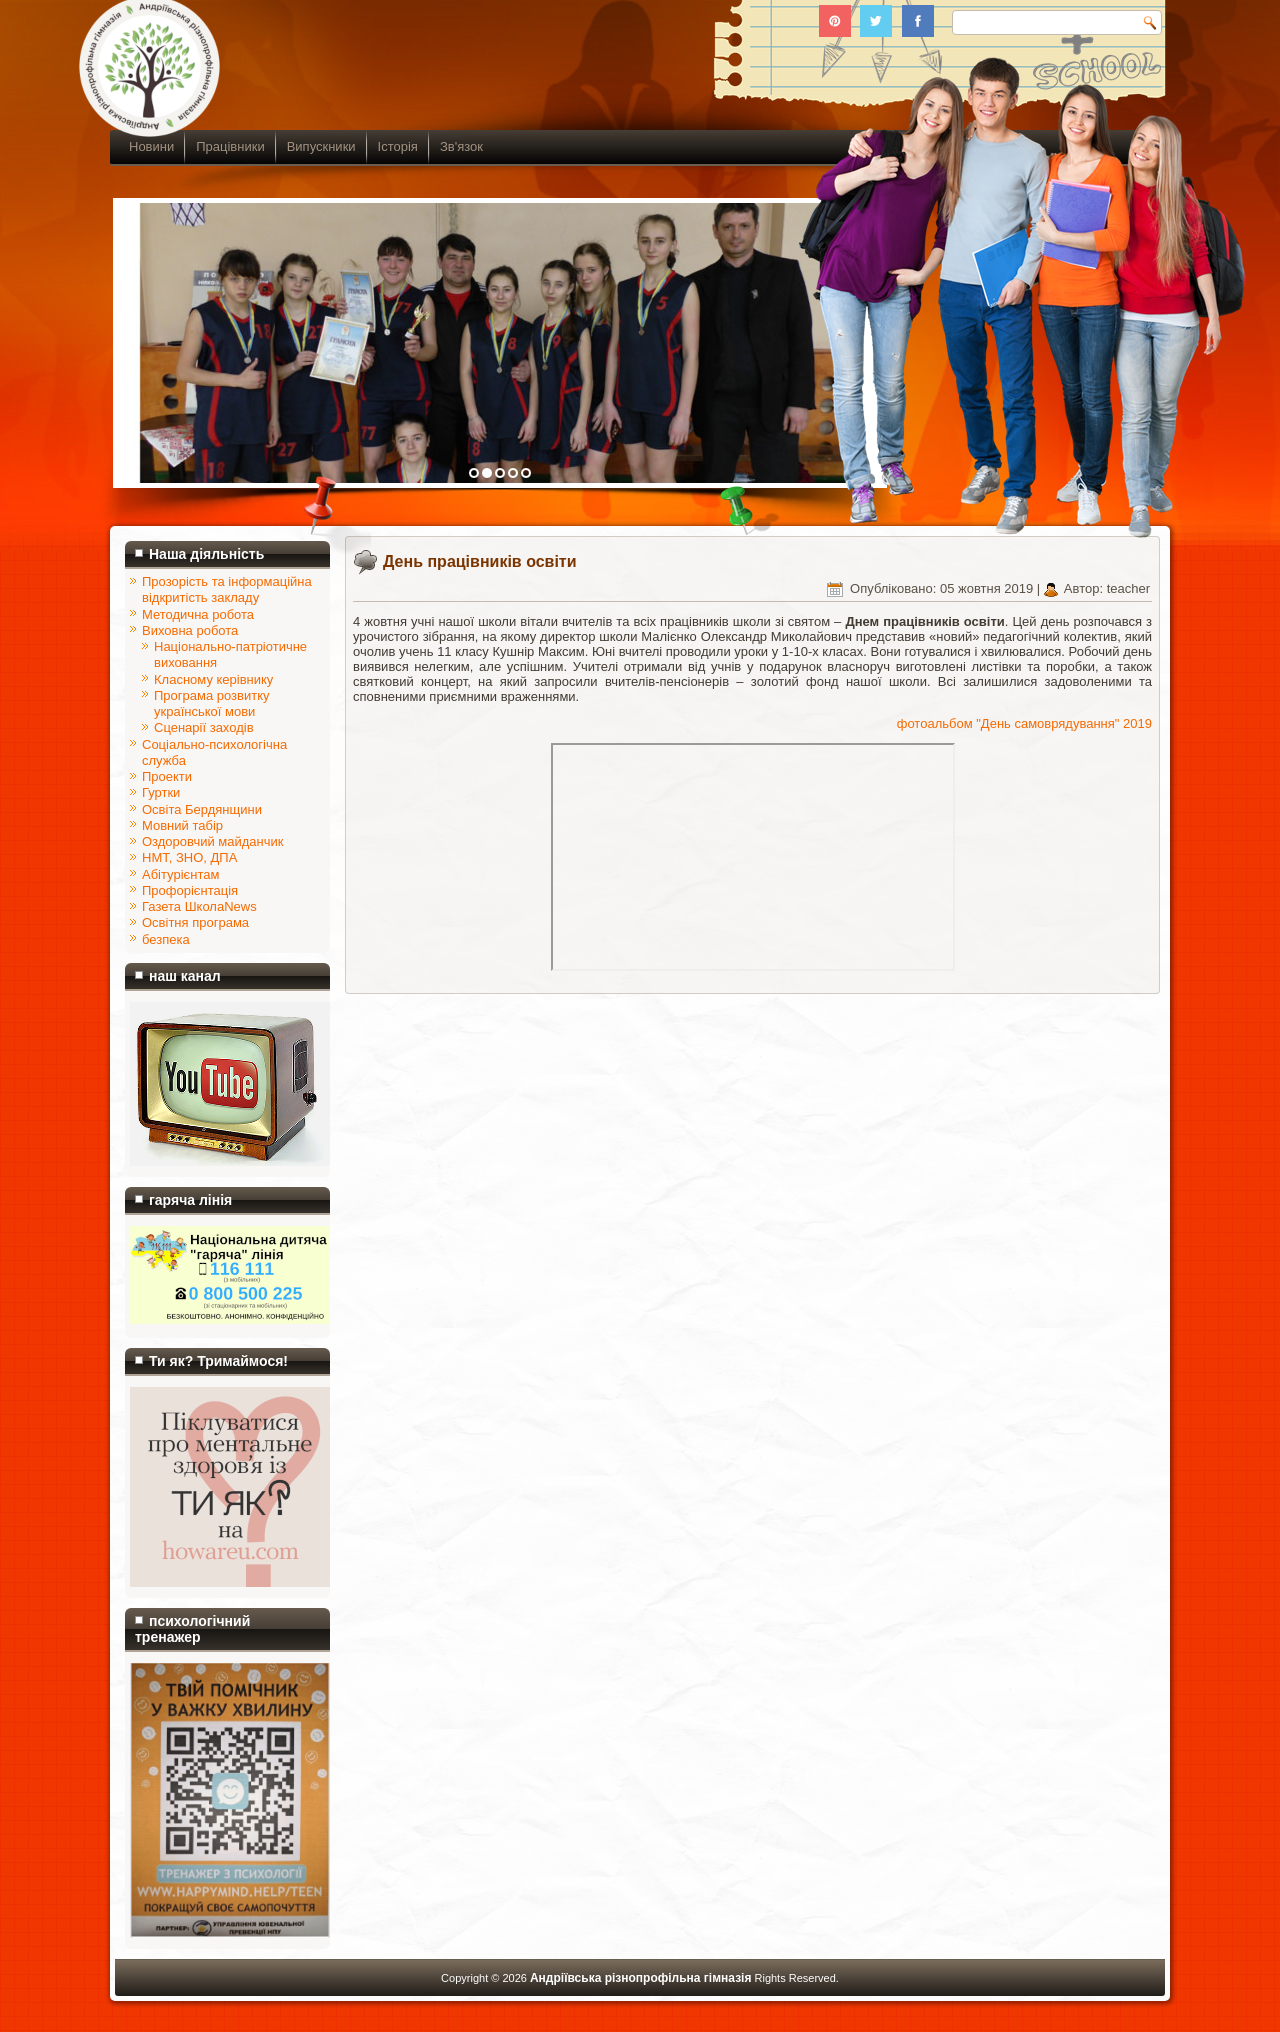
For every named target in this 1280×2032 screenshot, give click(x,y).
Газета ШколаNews (199, 906)
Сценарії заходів (204, 727)
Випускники (321, 146)
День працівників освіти (480, 561)
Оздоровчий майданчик (212, 841)
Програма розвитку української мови (212, 703)
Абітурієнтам (180, 874)
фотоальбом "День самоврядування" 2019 (1024, 723)
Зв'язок (461, 146)
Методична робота (198, 614)
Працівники (230, 146)
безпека (166, 939)
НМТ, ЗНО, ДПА (189, 857)
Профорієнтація (190, 890)
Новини (151, 146)
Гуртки (161, 792)
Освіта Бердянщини (202, 809)
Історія (398, 146)
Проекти (167, 776)
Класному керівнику (213, 679)
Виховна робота (190, 630)
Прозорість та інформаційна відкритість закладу (227, 589)
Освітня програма (195, 922)
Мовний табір (182, 825)
